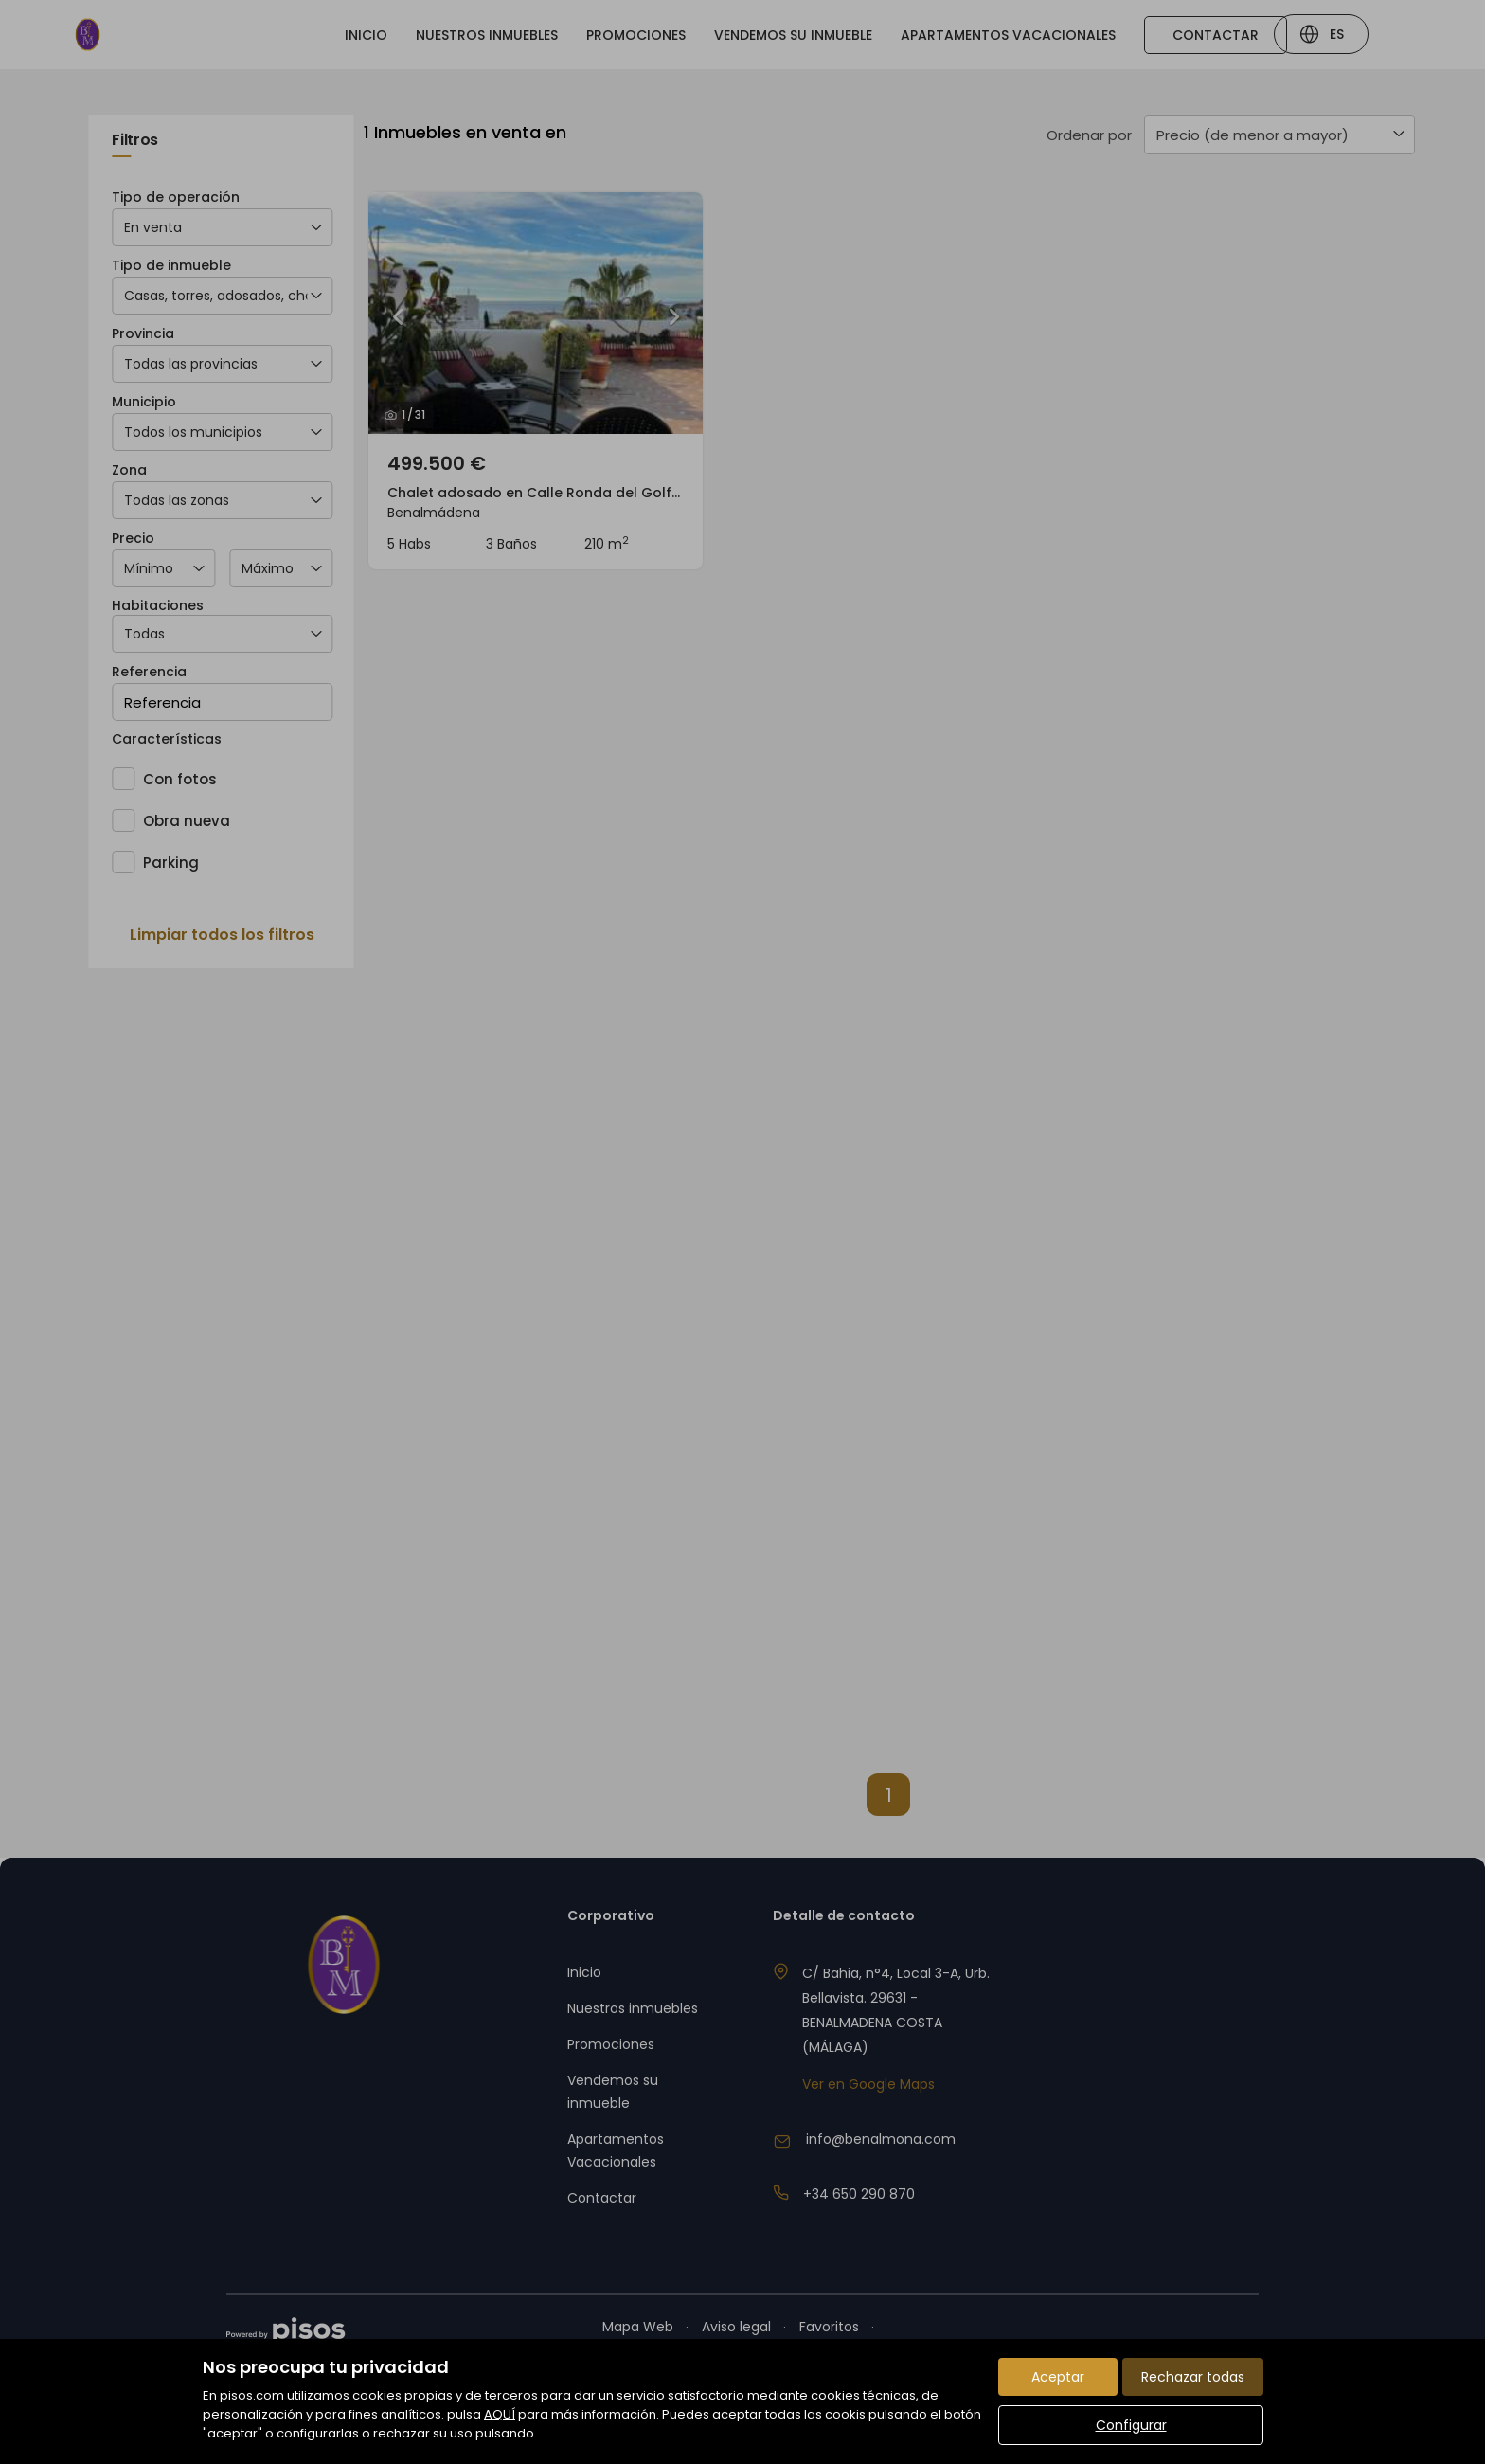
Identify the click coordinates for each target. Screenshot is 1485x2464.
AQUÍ (499, 2414)
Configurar (1131, 2425)
